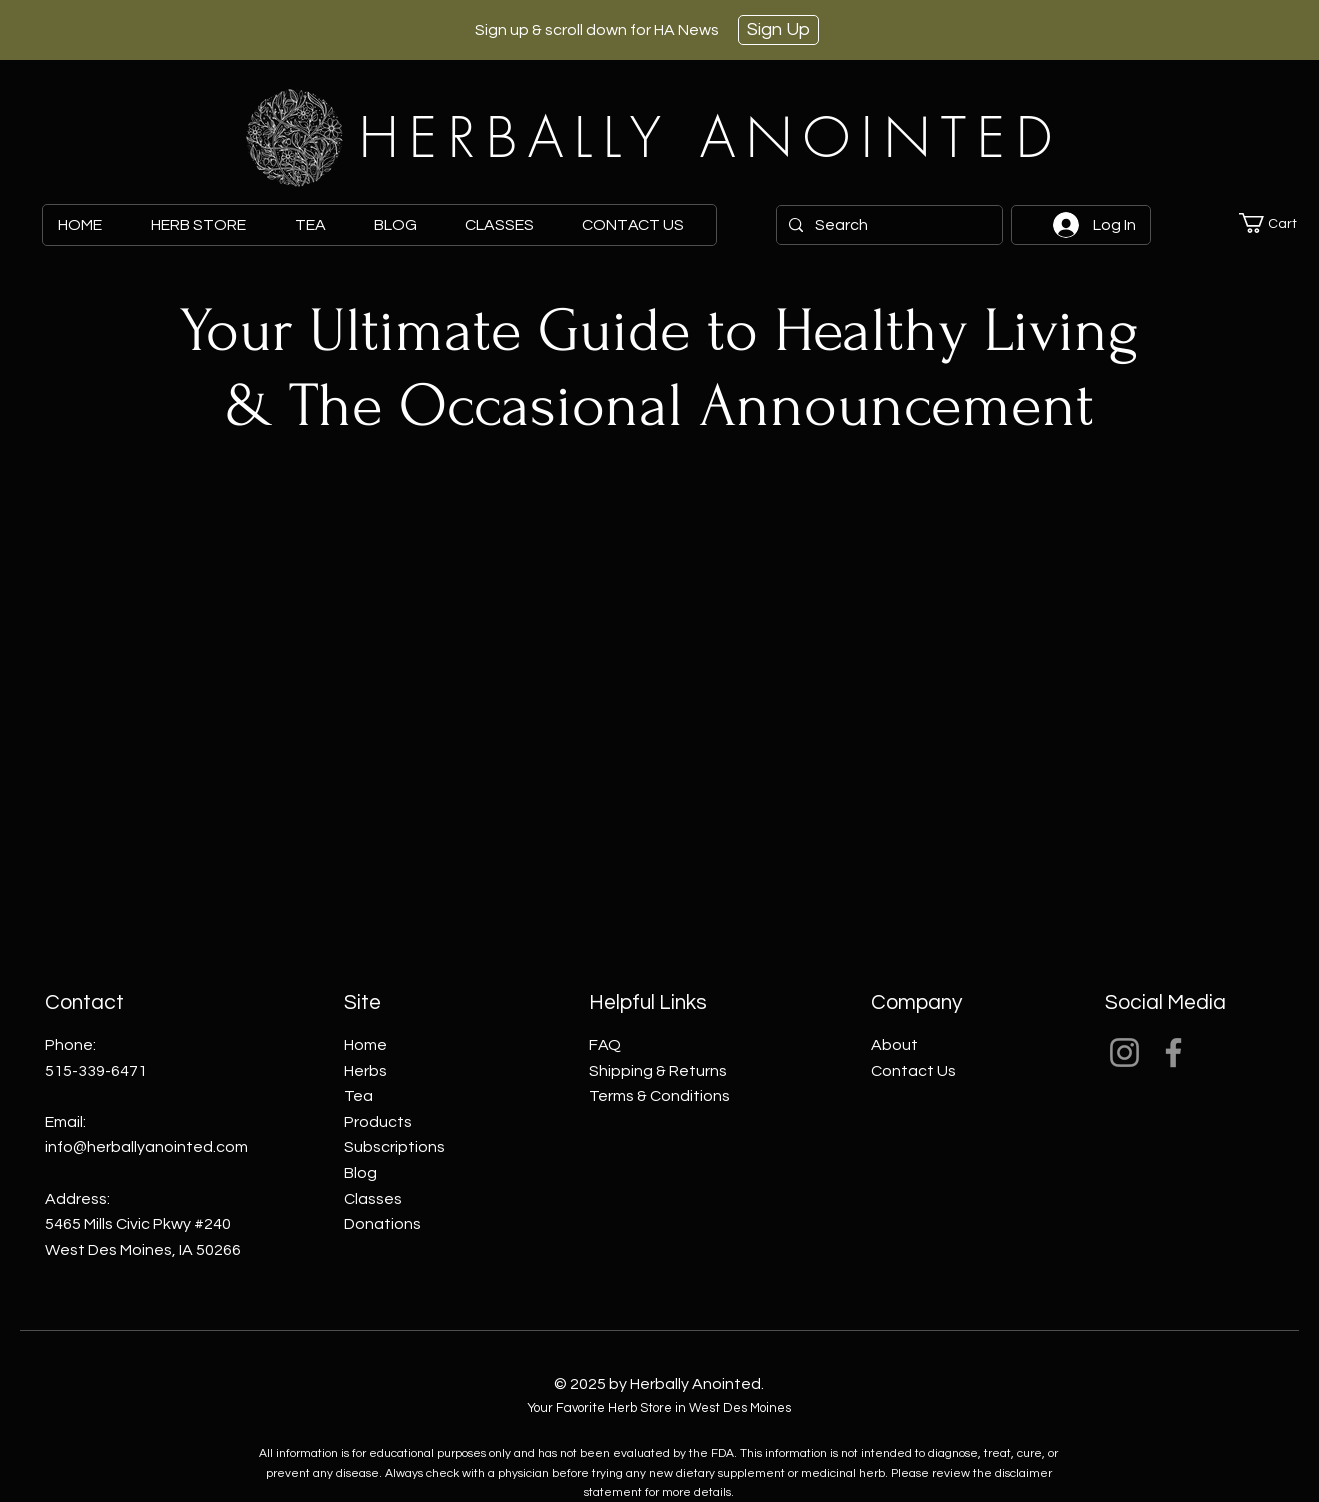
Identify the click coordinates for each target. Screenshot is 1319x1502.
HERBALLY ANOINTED (711, 137)
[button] (1279, 223)
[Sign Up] (778, 30)
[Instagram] (1124, 1052)
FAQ (605, 1045)
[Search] (887, 225)
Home (365, 1045)
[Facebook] (1173, 1052)
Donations (382, 1224)
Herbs (365, 1071)
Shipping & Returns (658, 1071)
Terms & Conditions (659, 1096)
